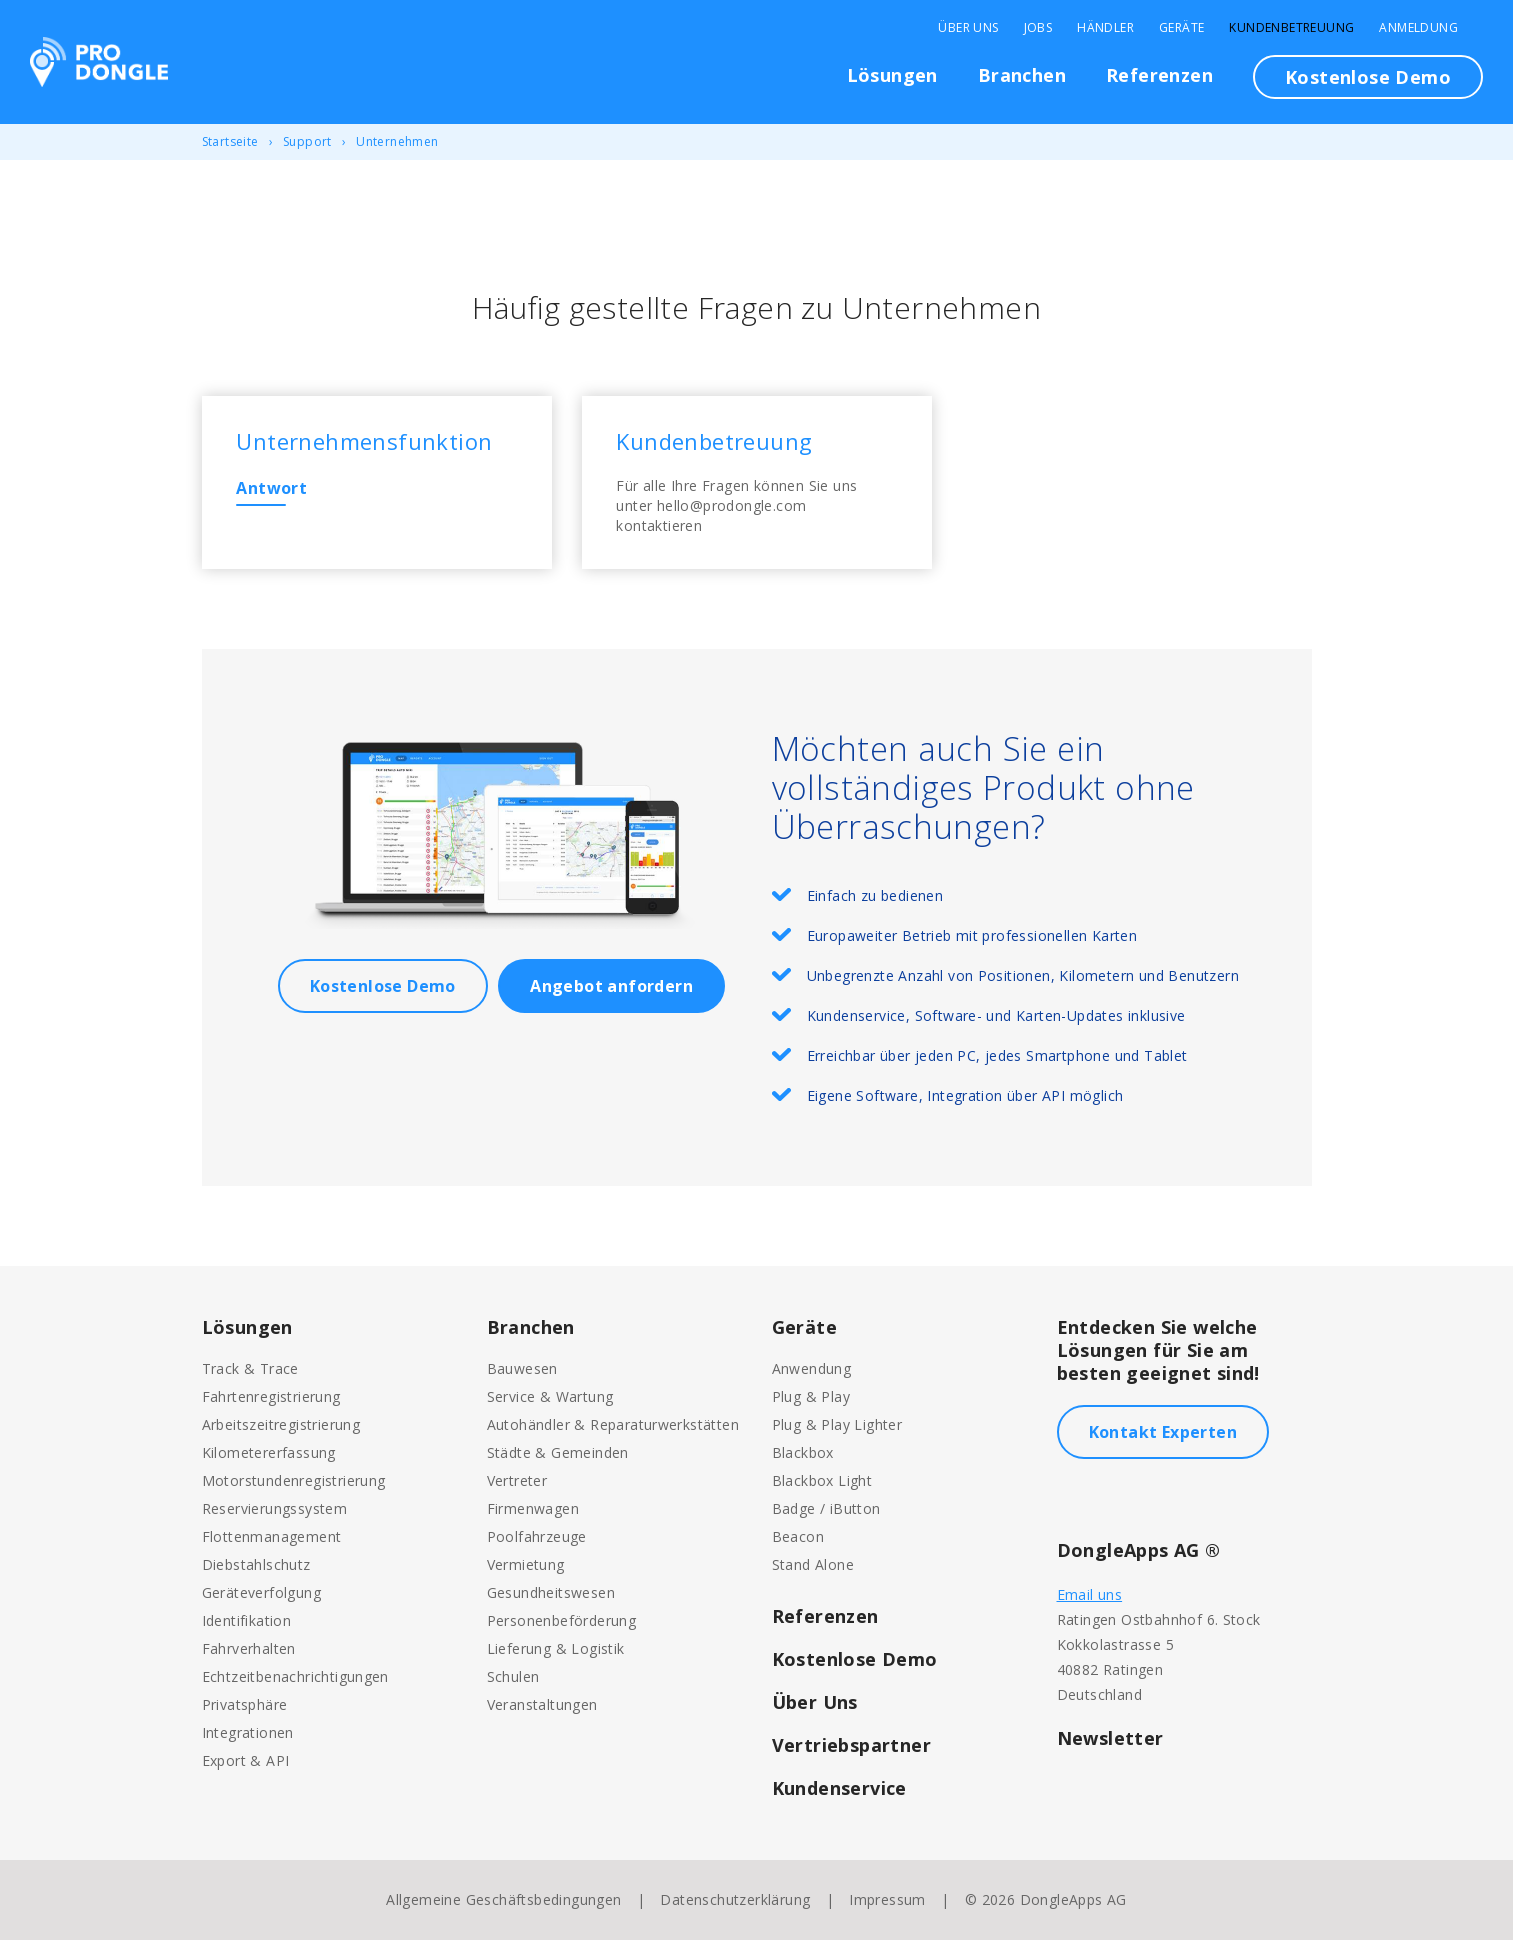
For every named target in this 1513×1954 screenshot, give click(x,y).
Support (307, 141)
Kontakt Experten (1163, 1446)
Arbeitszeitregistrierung (281, 1438)
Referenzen (1159, 75)
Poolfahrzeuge (537, 1550)
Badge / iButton (826, 1522)
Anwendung (812, 1382)
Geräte (1181, 28)
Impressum (887, 1913)
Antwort (278, 494)
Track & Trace (250, 1382)
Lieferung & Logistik (556, 1662)
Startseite (230, 141)
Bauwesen (522, 1382)
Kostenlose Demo (1368, 77)
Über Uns (968, 28)
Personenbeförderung (562, 1634)
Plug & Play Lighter (837, 1438)
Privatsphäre (245, 1718)
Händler (1105, 28)
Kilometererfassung (269, 1466)
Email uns (1090, 1608)
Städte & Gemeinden (558, 1466)
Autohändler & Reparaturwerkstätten (613, 1438)
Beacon (798, 1550)
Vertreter (517, 1494)
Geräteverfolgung (261, 1606)
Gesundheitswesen (551, 1606)
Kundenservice (839, 1802)
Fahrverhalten (249, 1662)
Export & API (246, 1774)
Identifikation (247, 1634)
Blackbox (803, 1466)
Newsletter (1110, 1752)
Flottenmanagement (272, 1550)
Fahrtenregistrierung (271, 1410)
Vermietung (526, 1578)
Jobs (1038, 28)
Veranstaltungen (542, 1718)
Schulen (513, 1690)
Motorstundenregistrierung (294, 1494)
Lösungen (892, 75)
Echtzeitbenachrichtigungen (295, 1690)
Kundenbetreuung (1291, 28)
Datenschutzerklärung (735, 1913)
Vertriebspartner (851, 1759)
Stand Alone (813, 1578)
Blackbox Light (822, 1494)
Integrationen (248, 1746)
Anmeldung (1418, 28)
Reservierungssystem (275, 1522)
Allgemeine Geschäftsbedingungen (503, 1913)
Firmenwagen (533, 1522)
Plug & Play (811, 1410)
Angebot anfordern (611, 1000)
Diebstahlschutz (256, 1578)
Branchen (1022, 75)
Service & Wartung (550, 1410)
